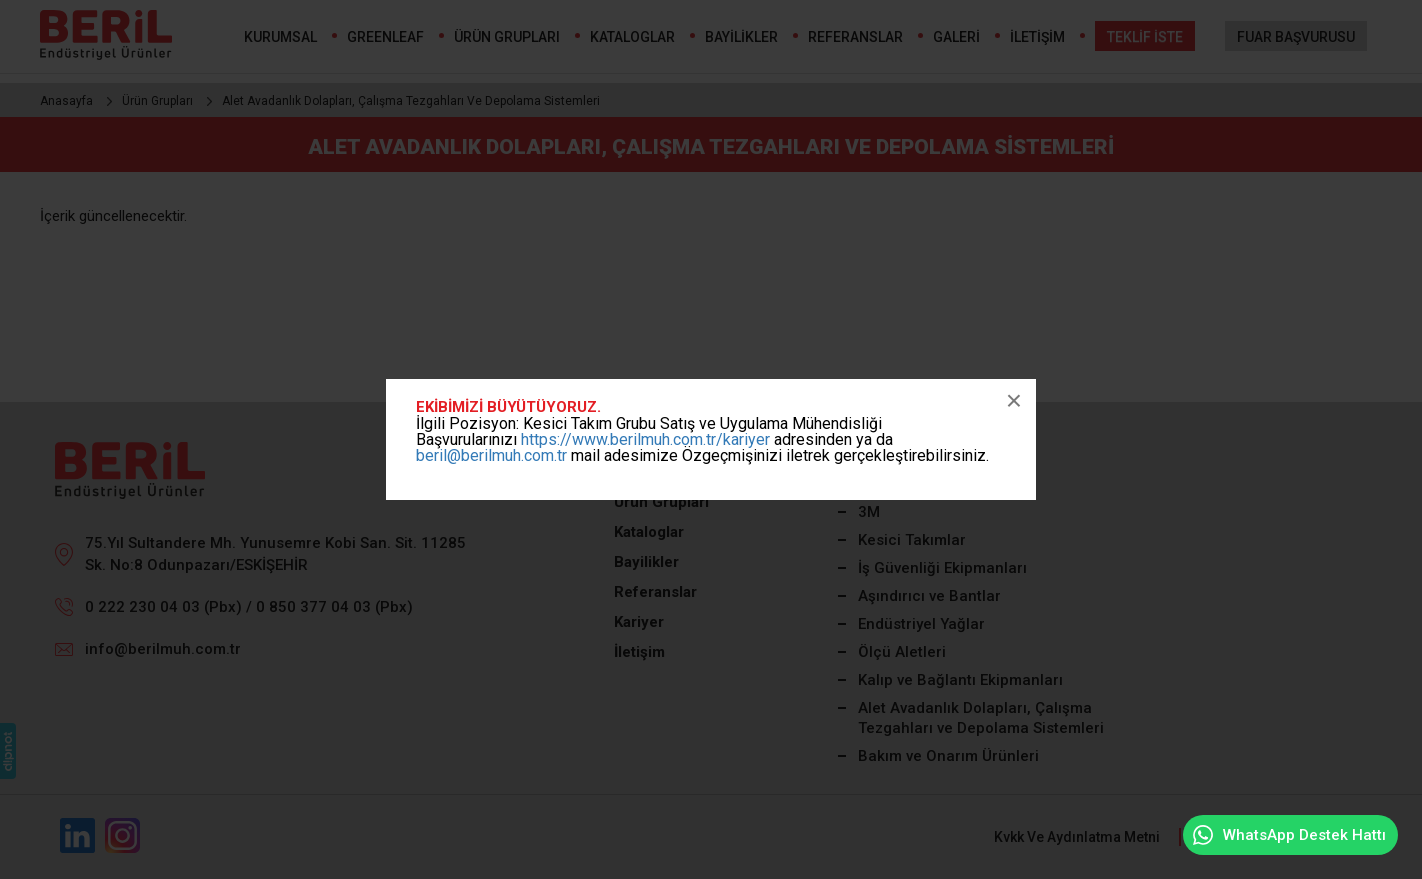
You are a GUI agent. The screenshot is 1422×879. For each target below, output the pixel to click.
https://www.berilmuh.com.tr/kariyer (645, 439)
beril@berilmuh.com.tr (491, 455)
